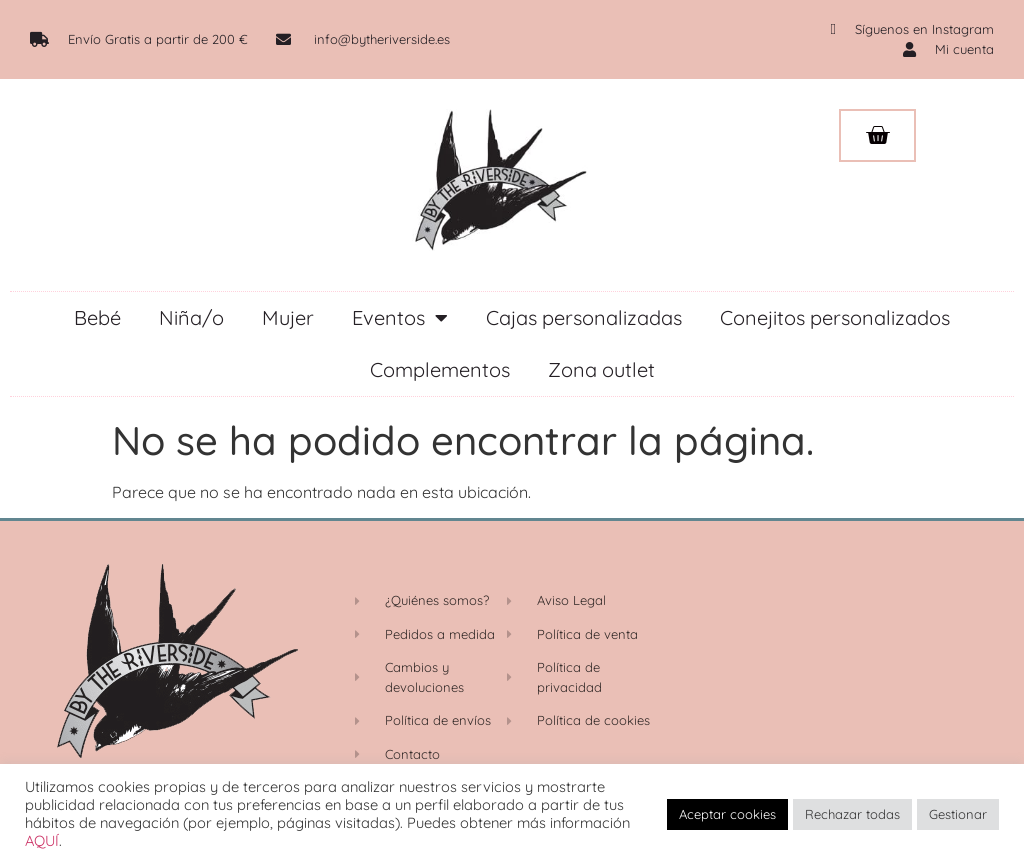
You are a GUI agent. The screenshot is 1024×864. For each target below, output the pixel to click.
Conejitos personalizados (835, 317)
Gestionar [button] (958, 814)
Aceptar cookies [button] (727, 814)
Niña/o (191, 317)
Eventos (400, 318)
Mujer (288, 317)
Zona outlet (601, 369)
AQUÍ (42, 840)
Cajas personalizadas (584, 317)
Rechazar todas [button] (852, 814)
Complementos (440, 369)
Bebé (97, 317)
